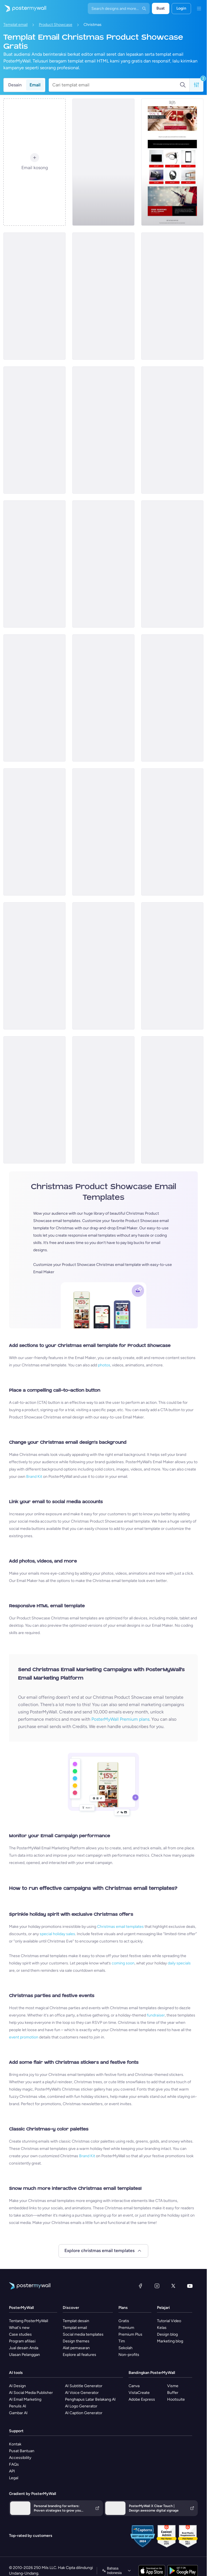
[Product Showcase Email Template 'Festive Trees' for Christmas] (103, 564)
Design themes (76, 2341)
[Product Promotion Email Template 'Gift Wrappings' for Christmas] (34, 296)
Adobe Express (142, 2399)
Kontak (15, 2444)
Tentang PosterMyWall (28, 2320)
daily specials (179, 1963)
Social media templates (83, 2334)
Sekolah (125, 2348)
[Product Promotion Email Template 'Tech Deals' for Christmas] (34, 1099)
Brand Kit (34, 1476)
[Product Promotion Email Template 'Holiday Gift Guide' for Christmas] (103, 1099)
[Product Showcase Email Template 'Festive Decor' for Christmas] (103, 162)
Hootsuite (176, 2399)
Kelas (162, 2327)
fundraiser (156, 2015)
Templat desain (76, 2320)
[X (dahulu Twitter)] (173, 2285)
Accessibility (20, 2457)
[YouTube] (190, 2285)
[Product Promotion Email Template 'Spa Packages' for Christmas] (103, 296)
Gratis (123, 2320)
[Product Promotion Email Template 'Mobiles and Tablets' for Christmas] (172, 698)
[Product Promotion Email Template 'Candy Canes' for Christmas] (172, 965)
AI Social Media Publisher (31, 2392)
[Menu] (199, 8)
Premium (126, 2327)
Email (35, 85)
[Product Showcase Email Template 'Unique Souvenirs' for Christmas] (172, 430)
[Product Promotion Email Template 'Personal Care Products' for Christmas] (172, 564)
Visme (172, 2385)
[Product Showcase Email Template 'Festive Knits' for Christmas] (172, 296)
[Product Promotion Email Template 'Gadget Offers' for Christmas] (172, 162)
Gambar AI (18, 2413)
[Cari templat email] (115, 85)
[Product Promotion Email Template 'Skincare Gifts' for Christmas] (34, 564)
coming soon (123, 1963)
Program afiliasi (22, 2341)
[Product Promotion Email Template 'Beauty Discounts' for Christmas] (172, 1099)
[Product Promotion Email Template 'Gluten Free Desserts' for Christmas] (172, 832)
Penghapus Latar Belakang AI (90, 2399)
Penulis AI (17, 2406)
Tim (121, 2341)
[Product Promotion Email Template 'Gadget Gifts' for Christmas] (103, 430)
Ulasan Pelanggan (24, 2354)
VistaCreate (139, 2392)
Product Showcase (55, 24)
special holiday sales (57, 1934)
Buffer (172, 2392)
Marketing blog (170, 2341)
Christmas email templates (120, 1926)
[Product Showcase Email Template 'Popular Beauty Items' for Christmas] (103, 698)
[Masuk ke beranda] (23, 8)
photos (104, 1365)
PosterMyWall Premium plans (120, 1719)
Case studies (20, 2334)
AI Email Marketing (25, 2399)
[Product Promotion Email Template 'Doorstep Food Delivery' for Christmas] (34, 698)
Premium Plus (130, 2334)
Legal (13, 2478)
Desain (15, 85)
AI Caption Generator (83, 2413)
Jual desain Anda (23, 2348)
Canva (134, 2385)
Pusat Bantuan (21, 2451)
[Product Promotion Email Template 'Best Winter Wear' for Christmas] (103, 832)
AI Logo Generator (81, 2406)
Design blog (167, 2334)
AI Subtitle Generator (83, 2385)
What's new (19, 2327)
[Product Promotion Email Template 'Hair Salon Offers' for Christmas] (34, 430)
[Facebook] (140, 2285)
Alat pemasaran (76, 2348)
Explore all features (79, 2354)
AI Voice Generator (82, 2392)
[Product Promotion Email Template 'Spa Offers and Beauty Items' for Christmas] (34, 832)
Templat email (15, 24)
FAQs (14, 2464)
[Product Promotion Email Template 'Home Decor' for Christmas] (34, 965)
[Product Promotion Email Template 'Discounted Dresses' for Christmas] (103, 965)
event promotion (23, 2037)
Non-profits (128, 2354)
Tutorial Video (169, 2320)
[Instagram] (157, 2285)
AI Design (17, 2385)
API (12, 2471)
